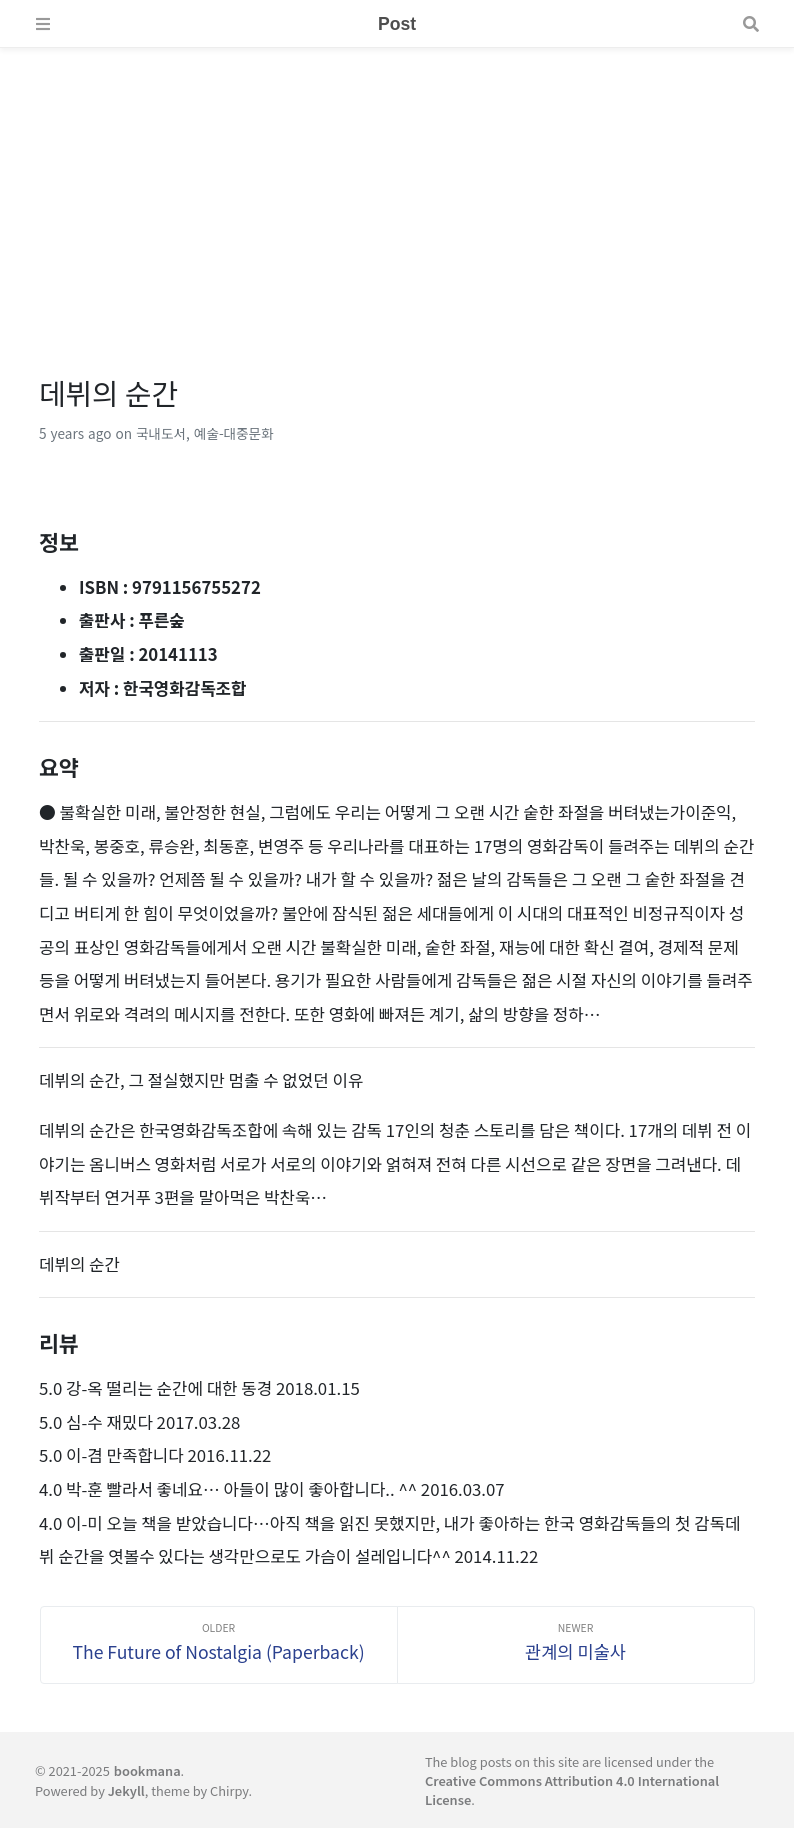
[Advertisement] (397, 188)
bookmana (147, 1770)
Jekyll (126, 1790)
